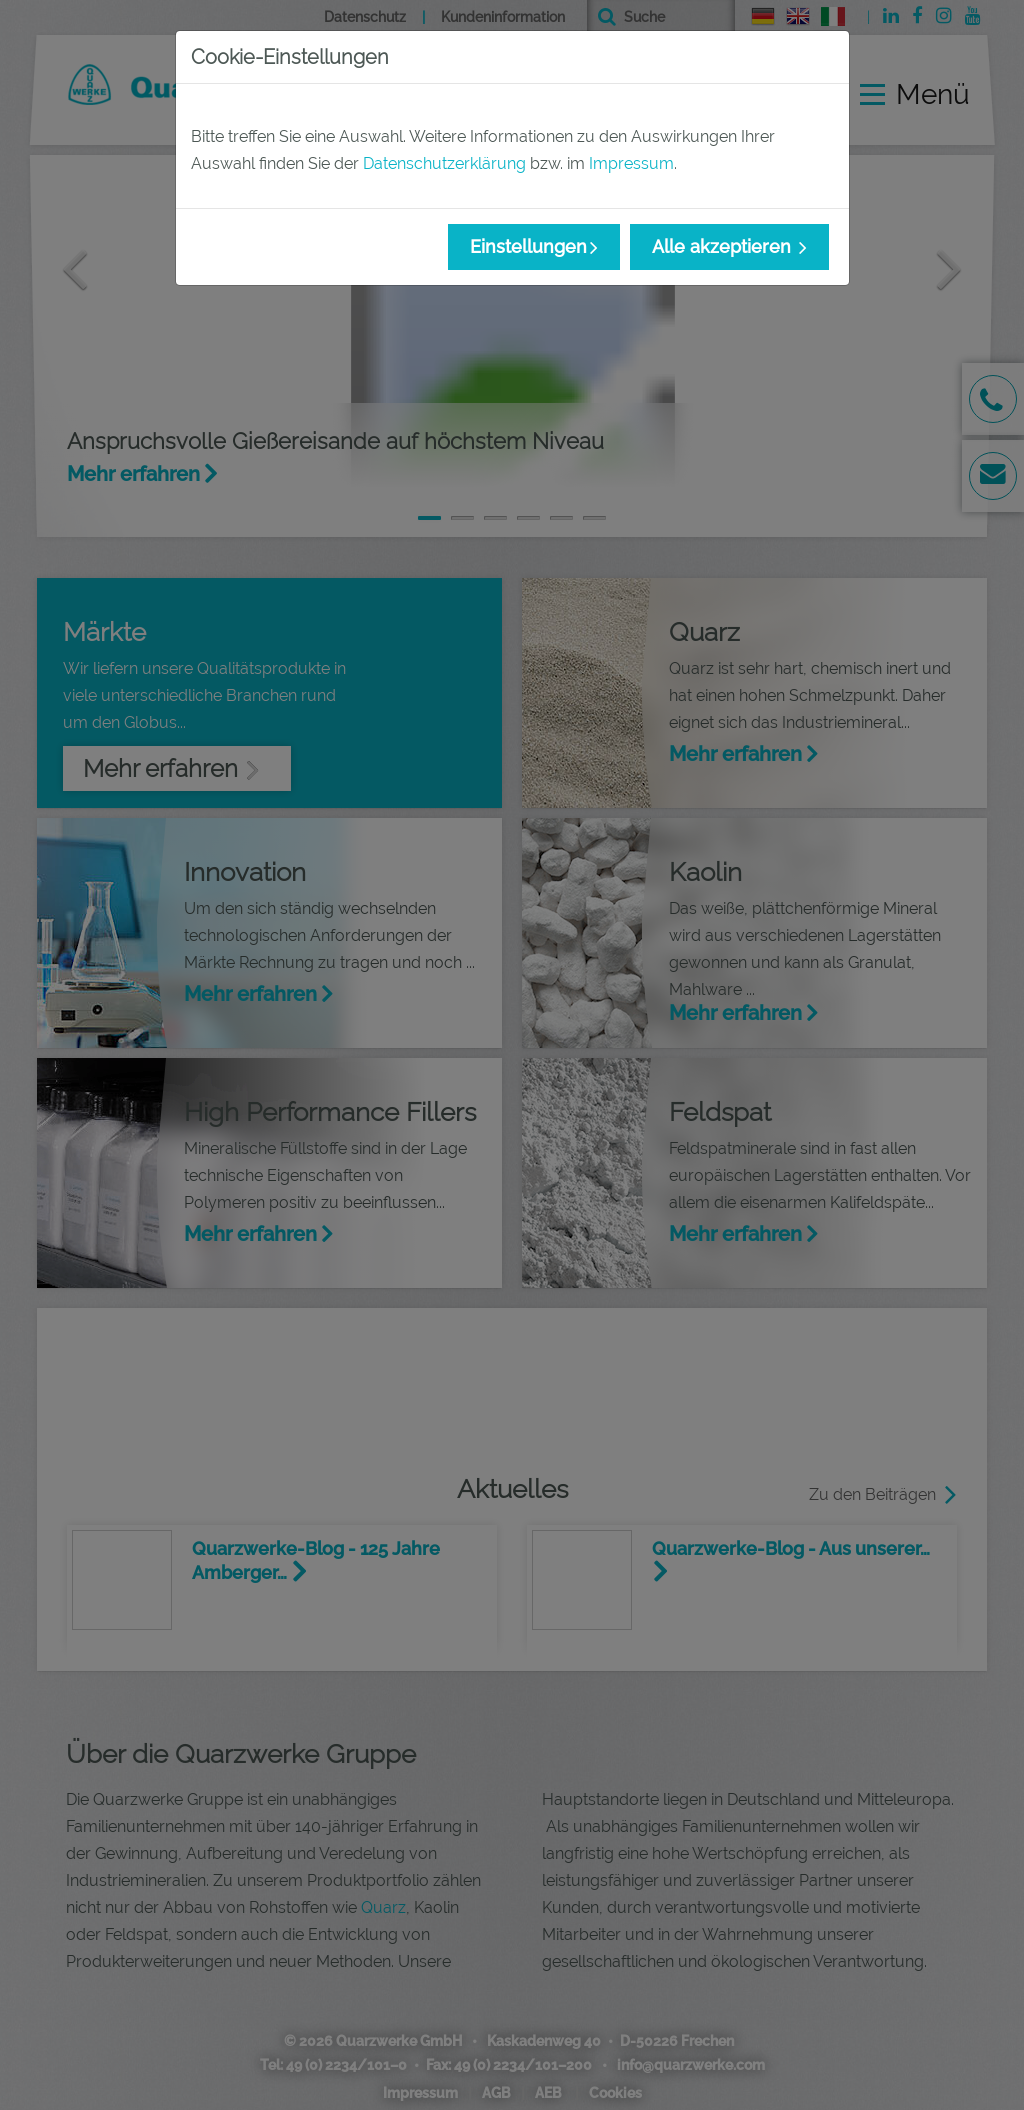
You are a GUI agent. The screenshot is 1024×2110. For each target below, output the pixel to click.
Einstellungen (528, 246)
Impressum (631, 163)
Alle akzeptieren (724, 246)
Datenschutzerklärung (444, 163)
